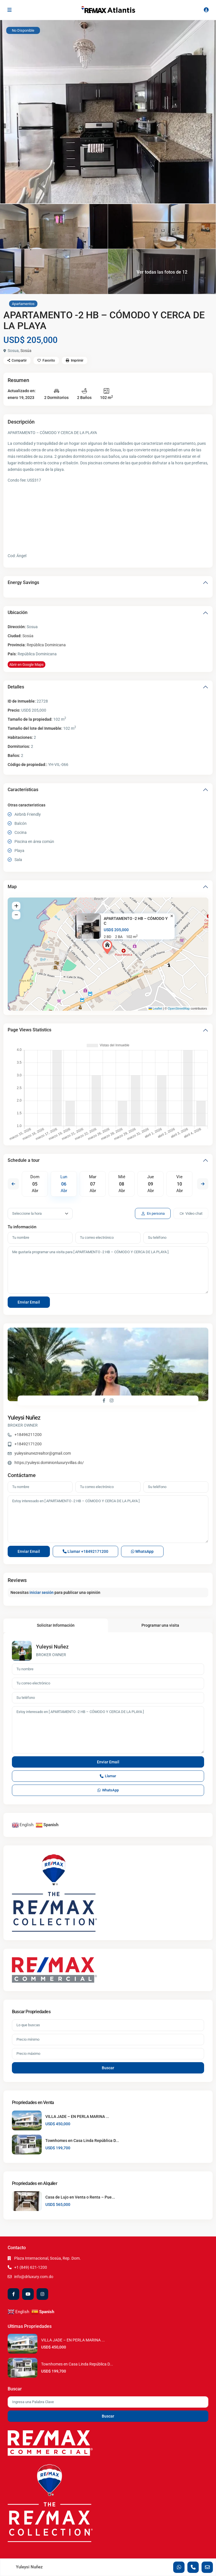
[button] (108, 947)
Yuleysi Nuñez (24, 1417)
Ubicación (17, 612)
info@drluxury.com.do (33, 2276)
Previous (13, 1184)
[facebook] (13, 2294)
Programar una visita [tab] (160, 1625)
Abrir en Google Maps (26, 664)
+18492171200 (28, 1444)
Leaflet (155, 1008)
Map (12, 886)
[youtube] (28, 2294)
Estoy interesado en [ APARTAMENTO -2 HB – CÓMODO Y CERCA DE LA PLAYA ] (108, 1519)
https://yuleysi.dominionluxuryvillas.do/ (49, 1462)
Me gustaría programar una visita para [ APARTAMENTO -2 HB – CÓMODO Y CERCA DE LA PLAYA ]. (108, 1270)
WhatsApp (142, 1551)
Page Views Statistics (29, 1029)
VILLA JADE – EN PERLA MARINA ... (77, 2116)
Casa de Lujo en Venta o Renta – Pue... (80, 2197)
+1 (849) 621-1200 (30, 2267)
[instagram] (42, 2294)
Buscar (108, 2068)
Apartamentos (23, 304)
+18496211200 (28, 1434)
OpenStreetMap (179, 1008)
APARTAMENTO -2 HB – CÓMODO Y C (136, 921)
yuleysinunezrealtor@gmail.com (42, 1453)
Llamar (85, 1551)
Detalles (16, 687)
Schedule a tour (24, 1160)
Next (202, 1184)
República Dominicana (46, 645)
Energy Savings (23, 582)
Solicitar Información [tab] (56, 1625)
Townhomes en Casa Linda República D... (82, 2140)
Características (23, 789)
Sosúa (25, 350)
